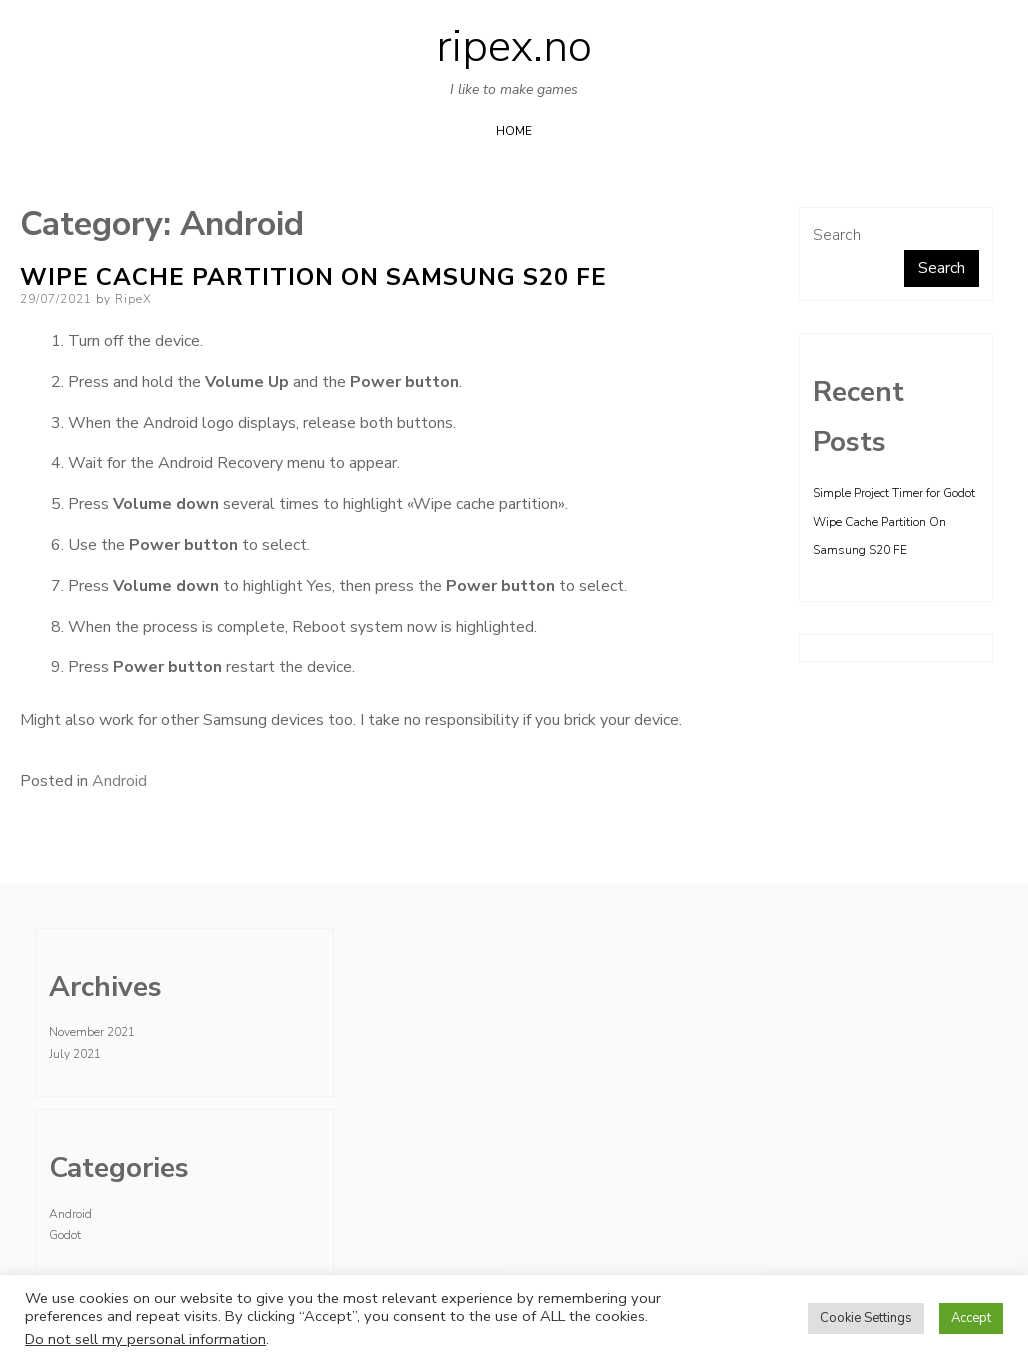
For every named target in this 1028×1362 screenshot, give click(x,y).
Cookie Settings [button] (866, 1318)
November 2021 (92, 1032)
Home (514, 131)
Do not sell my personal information (145, 1339)
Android (119, 781)
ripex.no (514, 47)
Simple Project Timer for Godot (894, 493)
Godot (65, 1235)
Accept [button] (971, 1318)
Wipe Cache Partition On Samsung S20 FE (313, 277)
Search (837, 235)
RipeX (133, 299)
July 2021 (75, 1054)
